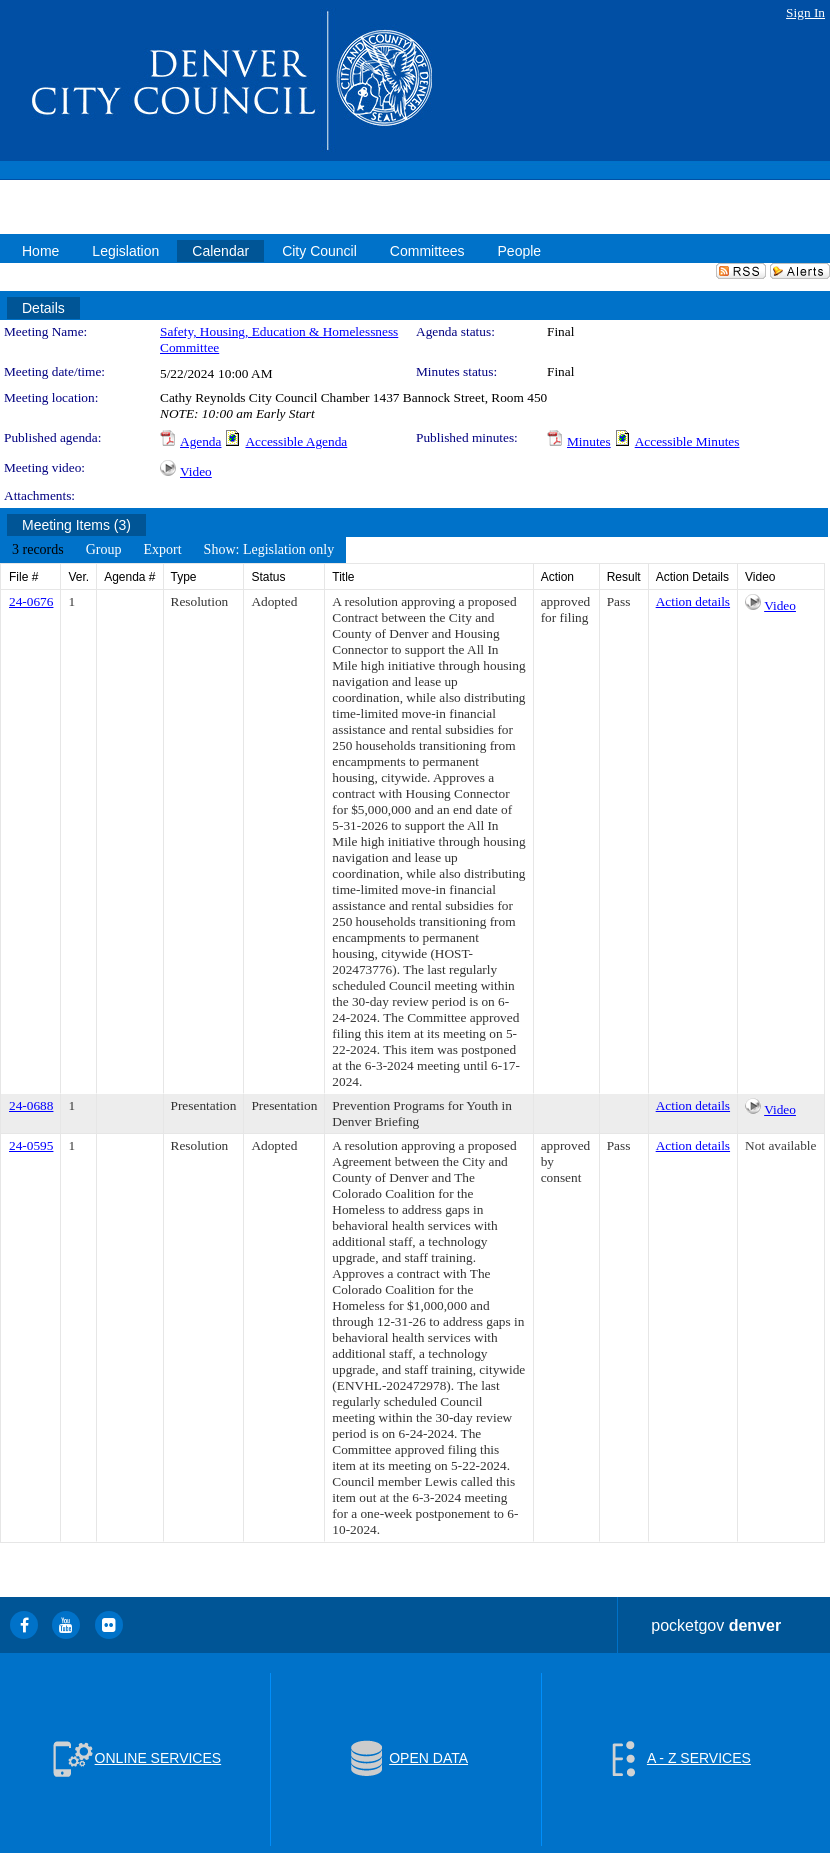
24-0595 (31, 1145)
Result (624, 577)
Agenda (200, 441)
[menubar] (173, 550)
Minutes (589, 441)
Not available (780, 1145)
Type (184, 577)
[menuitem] (38, 550)
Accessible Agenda (296, 441)
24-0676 (31, 601)
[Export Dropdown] (162, 550)
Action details (693, 601)
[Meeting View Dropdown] (269, 550)
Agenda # (129, 577)
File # (23, 577)
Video (196, 471)
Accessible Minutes (687, 441)
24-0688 (31, 1105)
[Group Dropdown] (104, 550)
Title (343, 577)
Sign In (805, 12)
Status (268, 577)
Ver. (78, 577)
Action (557, 577)
